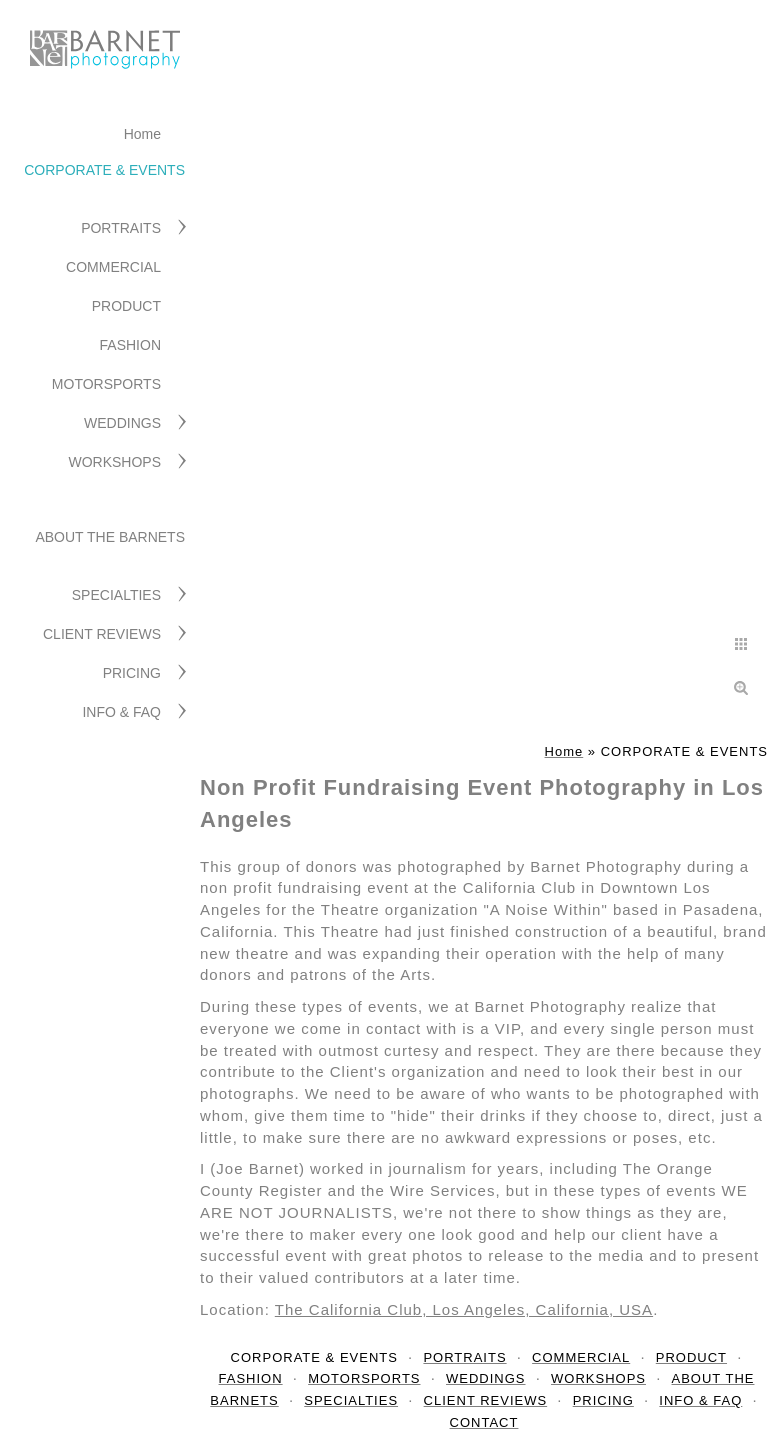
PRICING (132, 673)
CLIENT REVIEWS (102, 634)
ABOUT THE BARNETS (110, 537)
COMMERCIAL (113, 267)
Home (142, 134)
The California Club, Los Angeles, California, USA (464, 1309)
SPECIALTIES (116, 595)
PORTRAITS (121, 228)
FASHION (130, 345)
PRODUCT (126, 306)
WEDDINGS (122, 423)
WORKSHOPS (114, 462)
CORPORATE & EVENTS (104, 170)
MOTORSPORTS (106, 384)
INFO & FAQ (121, 712)
